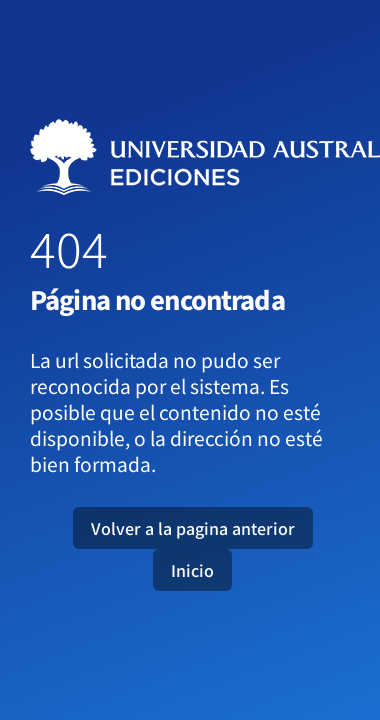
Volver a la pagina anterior (193, 528)
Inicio (192, 570)
